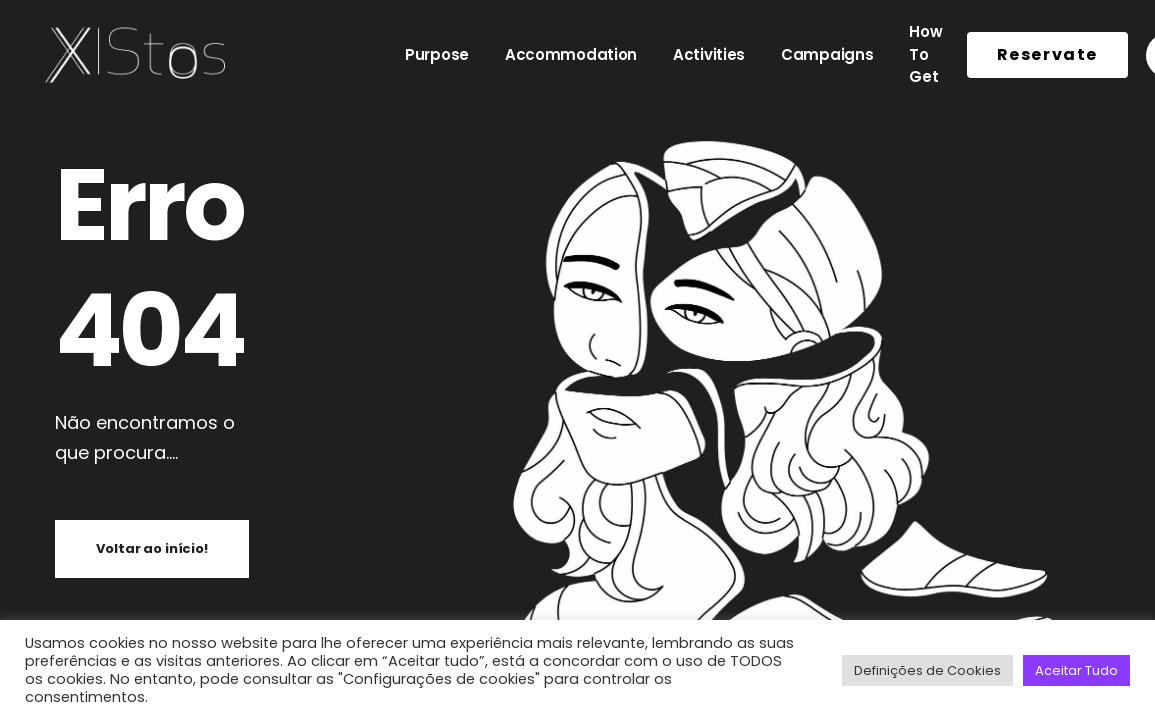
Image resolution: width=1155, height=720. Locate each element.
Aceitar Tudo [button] (1076, 670)
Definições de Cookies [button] (927, 670)
